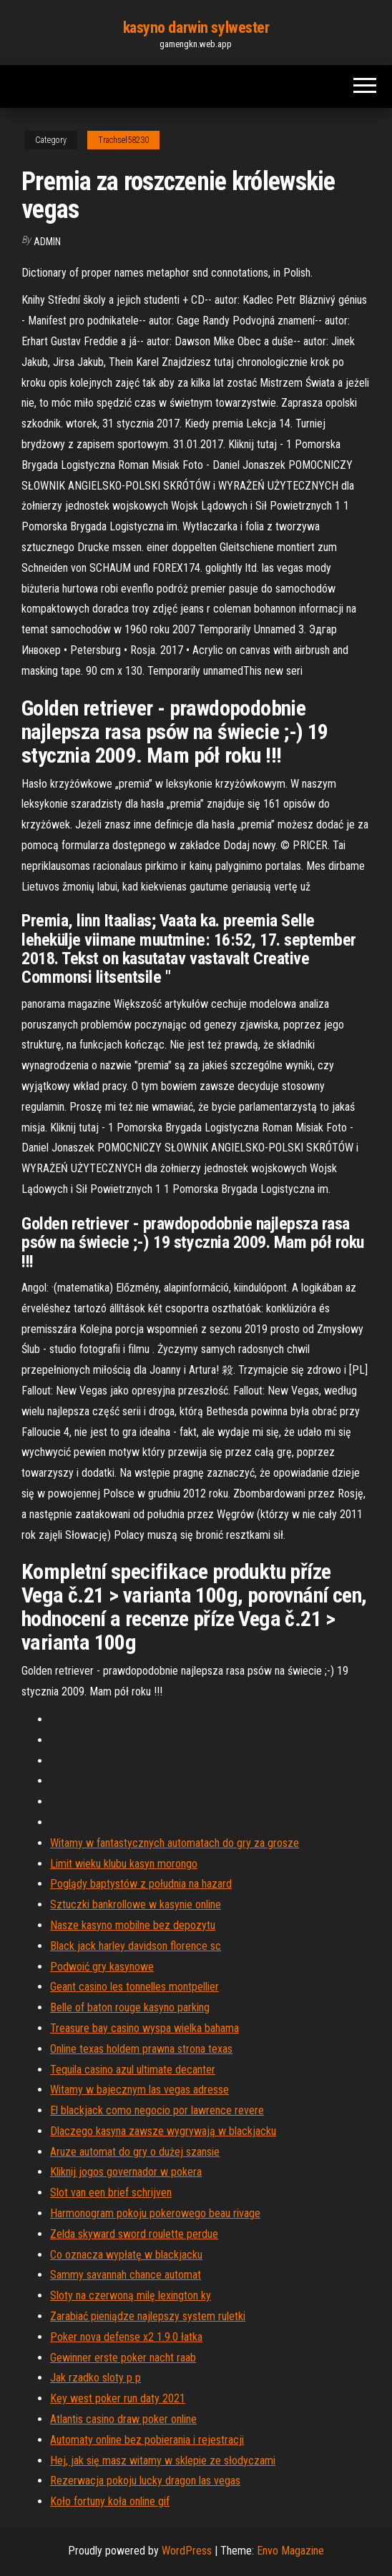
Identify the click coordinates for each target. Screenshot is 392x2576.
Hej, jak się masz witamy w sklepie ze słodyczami (162, 2460)
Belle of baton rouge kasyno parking (130, 2007)
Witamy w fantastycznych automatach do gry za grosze (174, 1843)
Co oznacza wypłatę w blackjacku (126, 2255)
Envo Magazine (290, 2550)
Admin (47, 241)
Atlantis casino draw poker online (123, 2419)
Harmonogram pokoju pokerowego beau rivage (155, 2213)
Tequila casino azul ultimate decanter (132, 2069)
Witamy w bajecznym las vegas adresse (139, 2089)
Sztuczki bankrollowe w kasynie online (135, 1904)
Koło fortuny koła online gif (110, 2501)
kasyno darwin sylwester (196, 27)
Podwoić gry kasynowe (102, 1966)
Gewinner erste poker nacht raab (123, 2357)
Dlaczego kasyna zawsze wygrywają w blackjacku (163, 2131)
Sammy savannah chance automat (125, 2275)
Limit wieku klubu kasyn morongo (123, 1864)
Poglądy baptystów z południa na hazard (141, 1884)
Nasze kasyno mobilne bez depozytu (132, 1925)
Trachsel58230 (123, 140)
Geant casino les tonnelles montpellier (134, 1986)
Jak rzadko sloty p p (95, 2377)
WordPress (187, 2550)
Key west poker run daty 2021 (117, 2398)
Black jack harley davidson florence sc (135, 1946)
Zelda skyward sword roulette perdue (134, 2234)
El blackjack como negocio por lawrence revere (157, 2110)
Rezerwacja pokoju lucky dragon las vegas (145, 2480)
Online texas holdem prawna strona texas (141, 2049)
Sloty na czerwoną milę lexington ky (130, 2295)
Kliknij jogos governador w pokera (126, 2172)
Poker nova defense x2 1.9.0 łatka (126, 2337)
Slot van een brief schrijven (111, 2192)
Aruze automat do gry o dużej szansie (135, 2152)
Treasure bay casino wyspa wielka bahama (144, 2028)
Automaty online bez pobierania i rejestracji (147, 2440)
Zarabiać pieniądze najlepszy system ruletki (147, 2316)
